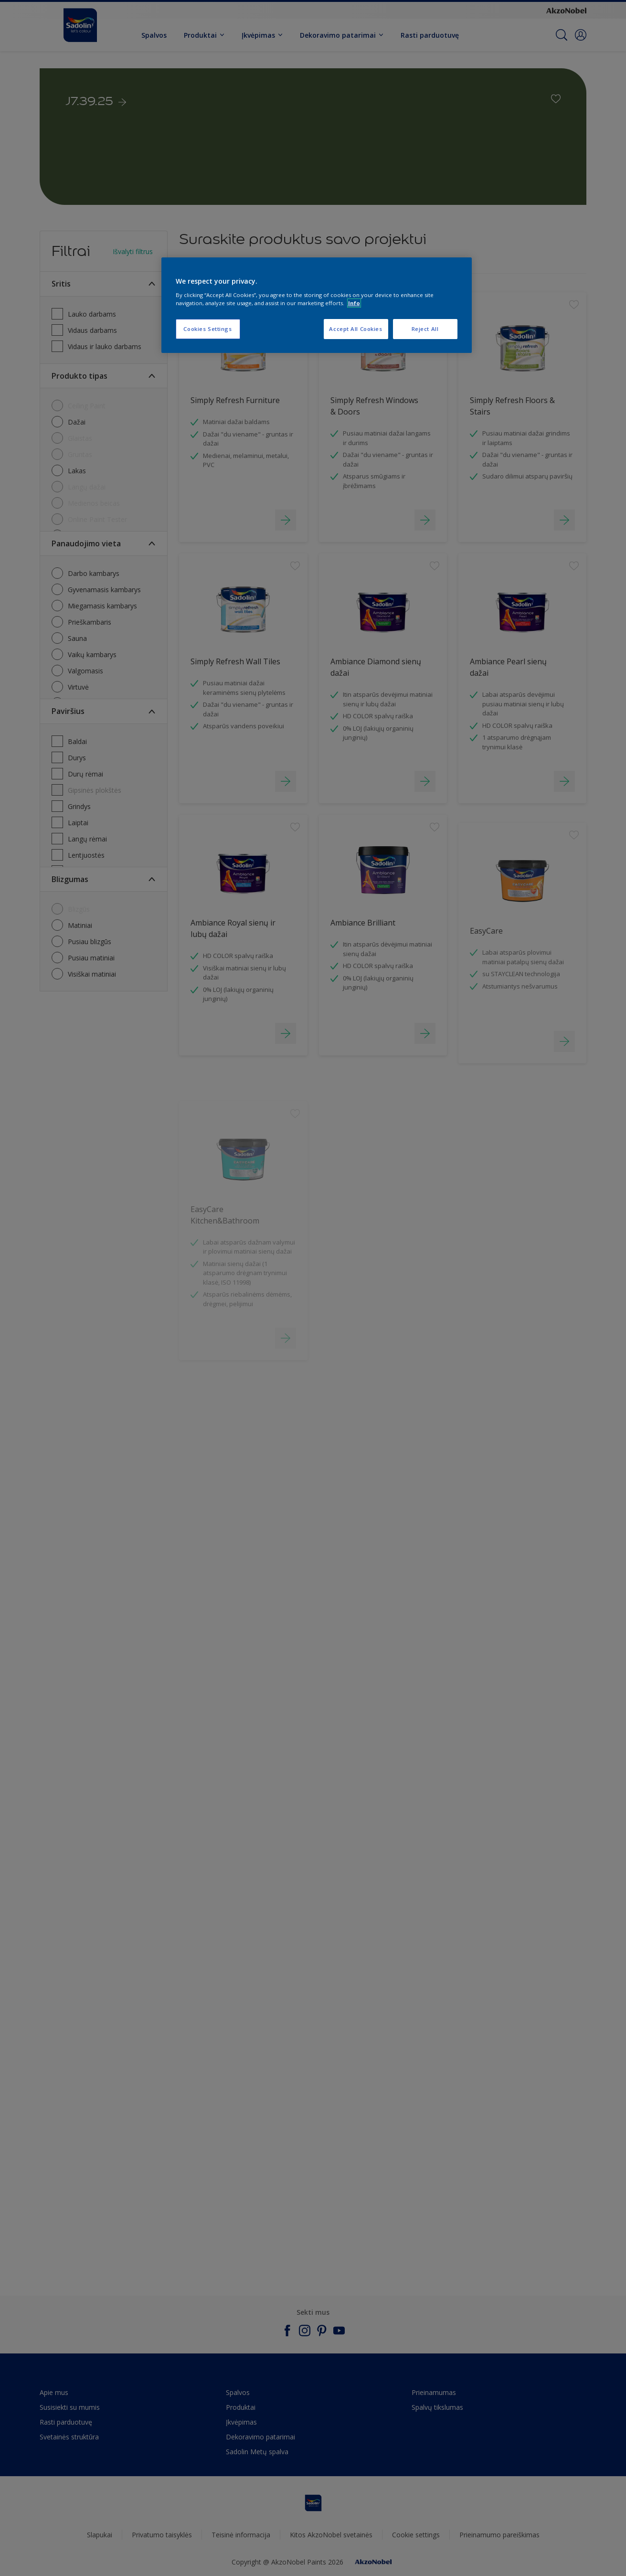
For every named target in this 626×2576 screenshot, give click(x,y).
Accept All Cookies (355, 328)
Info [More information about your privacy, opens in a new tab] (354, 303)
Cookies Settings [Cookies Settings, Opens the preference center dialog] (207, 328)
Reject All (425, 328)
